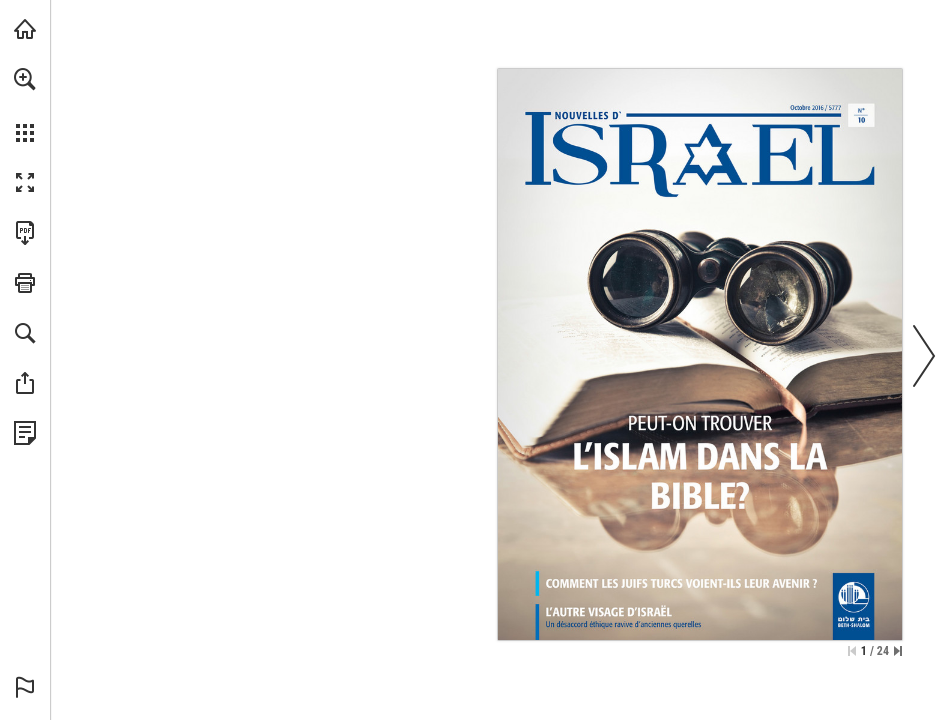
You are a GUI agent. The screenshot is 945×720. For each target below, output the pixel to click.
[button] (25, 79)
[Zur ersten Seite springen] (852, 651)
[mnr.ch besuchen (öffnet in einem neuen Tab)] (25, 29)
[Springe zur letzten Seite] (898, 651)
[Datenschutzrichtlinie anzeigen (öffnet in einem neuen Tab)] (25, 433)
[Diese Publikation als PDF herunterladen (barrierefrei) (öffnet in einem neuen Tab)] (25, 233)
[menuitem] (25, 105)
